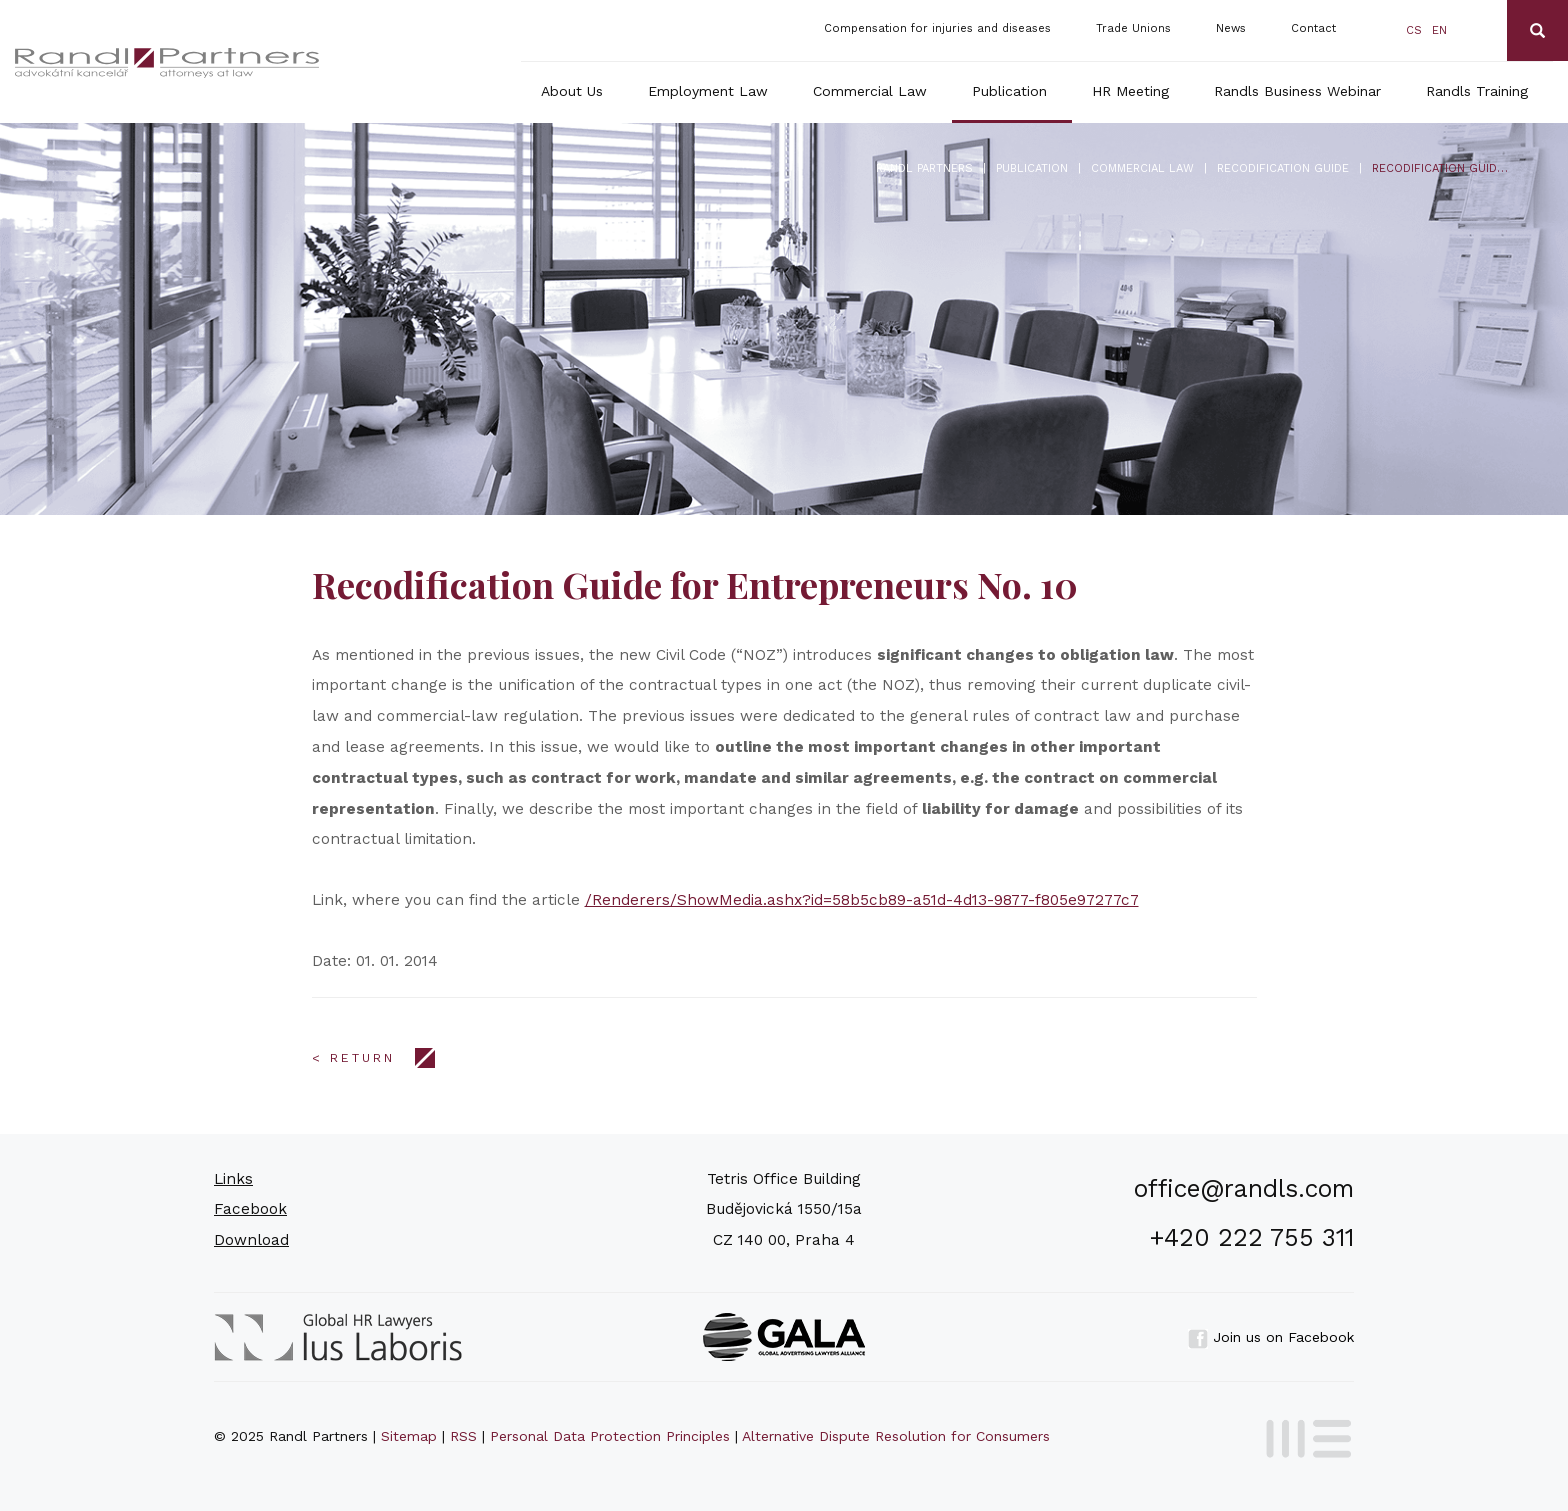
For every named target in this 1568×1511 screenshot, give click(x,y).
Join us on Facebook (1271, 1337)
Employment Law (708, 91)
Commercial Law (870, 91)
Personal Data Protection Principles (610, 1436)
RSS (463, 1436)
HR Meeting (1130, 91)
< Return (353, 1058)
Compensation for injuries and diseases (937, 28)
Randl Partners (924, 168)
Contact (1313, 28)
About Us (572, 91)
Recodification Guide (1283, 168)
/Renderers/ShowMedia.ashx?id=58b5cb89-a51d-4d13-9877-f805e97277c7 (862, 900)
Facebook (250, 1209)
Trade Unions (1133, 28)
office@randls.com (1244, 1188)
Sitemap (409, 1436)
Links (233, 1179)
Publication (1009, 91)
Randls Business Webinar (1297, 91)
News (1231, 28)
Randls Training (1477, 91)
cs (1414, 30)
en (1439, 30)
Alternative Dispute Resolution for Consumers (896, 1436)
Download (251, 1240)
